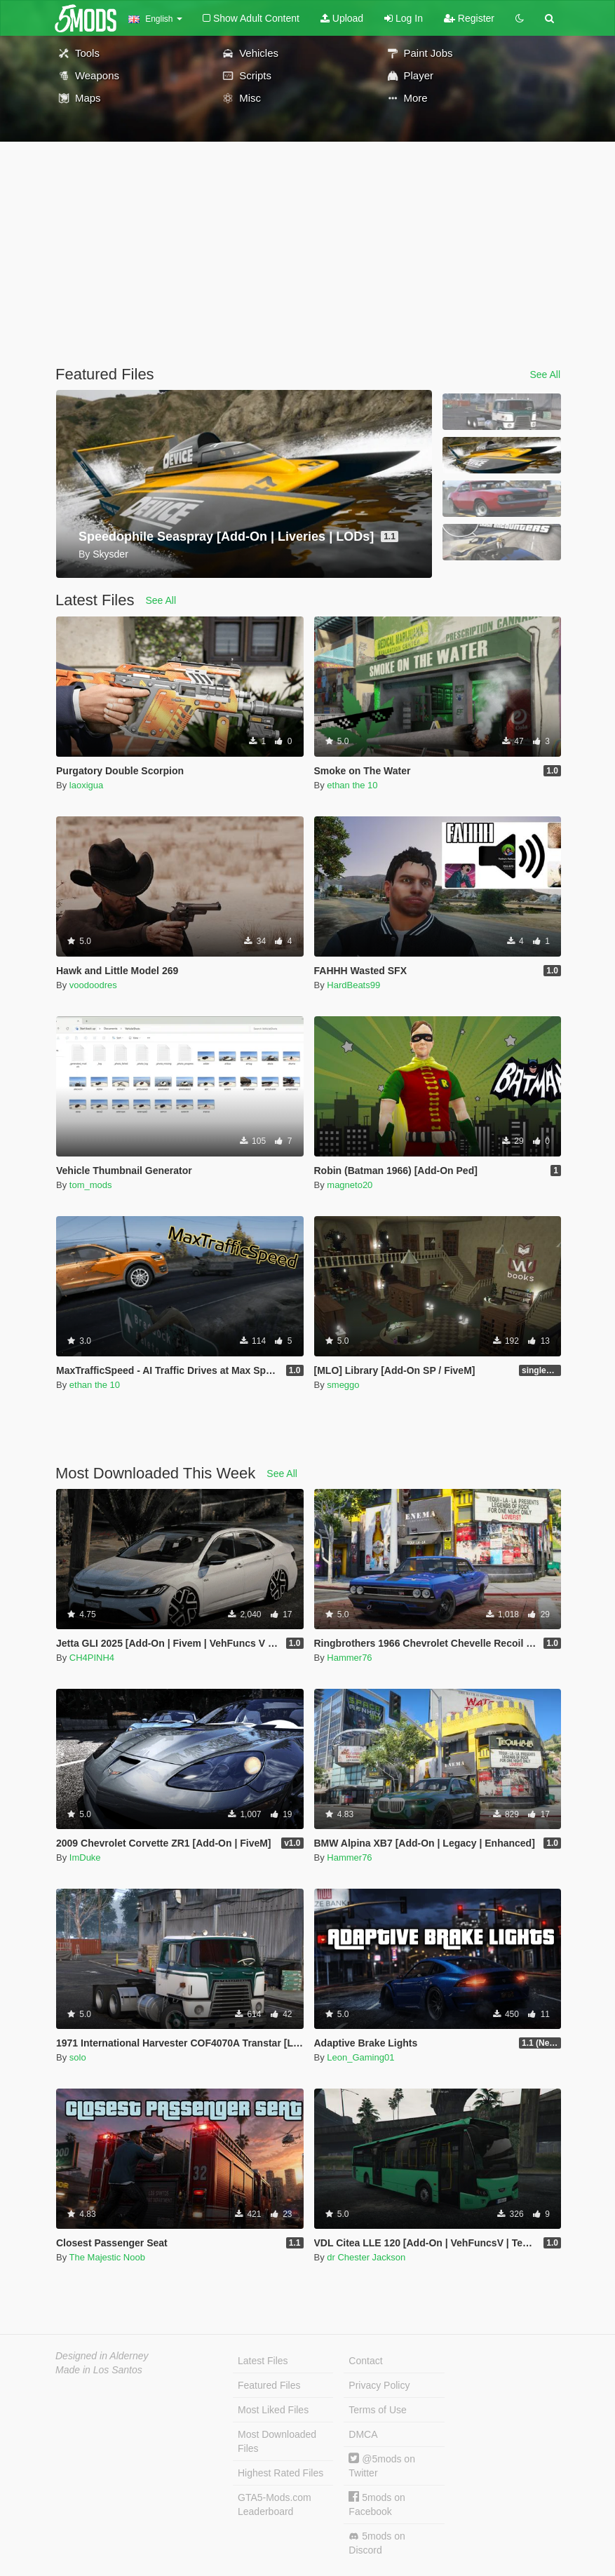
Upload (341, 18)
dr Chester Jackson (366, 2257)
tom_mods (90, 1185)
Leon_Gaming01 (360, 2057)
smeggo (343, 1385)
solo (77, 2057)
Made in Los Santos (98, 2369)
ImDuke (85, 1857)
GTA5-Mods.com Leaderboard (274, 2504)
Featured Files (269, 2385)
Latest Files (263, 2360)
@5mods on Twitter (382, 2466)
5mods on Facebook (377, 2504)
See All (544, 374)
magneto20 (349, 1185)
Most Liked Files (273, 2409)
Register (469, 18)
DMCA (363, 2434)
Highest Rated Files (280, 2473)
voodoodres (93, 985)
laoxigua (86, 785)
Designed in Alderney (102, 2355)
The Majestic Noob (107, 2257)
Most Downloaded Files (277, 2441)
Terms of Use (377, 2409)
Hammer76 (349, 1657)
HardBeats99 (353, 985)
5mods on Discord (377, 2543)
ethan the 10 (352, 785)
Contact (365, 2360)
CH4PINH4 (91, 1657)
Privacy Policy (379, 2385)
